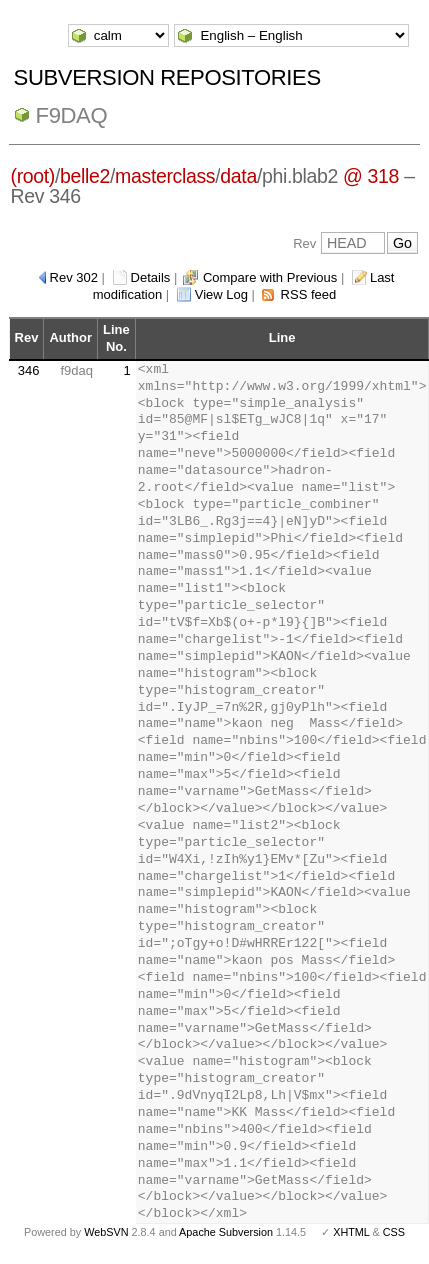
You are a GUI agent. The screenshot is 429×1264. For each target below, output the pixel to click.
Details (151, 277)
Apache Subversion (226, 1232)
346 (29, 370)
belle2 (85, 176)
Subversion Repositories (167, 77)
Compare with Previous (270, 277)
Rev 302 (74, 277)
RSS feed (309, 294)
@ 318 (371, 176)
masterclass (165, 176)
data (238, 176)
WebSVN (106, 1232)
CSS (394, 1232)
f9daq (72, 115)
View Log (221, 294)
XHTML (351, 1232)
